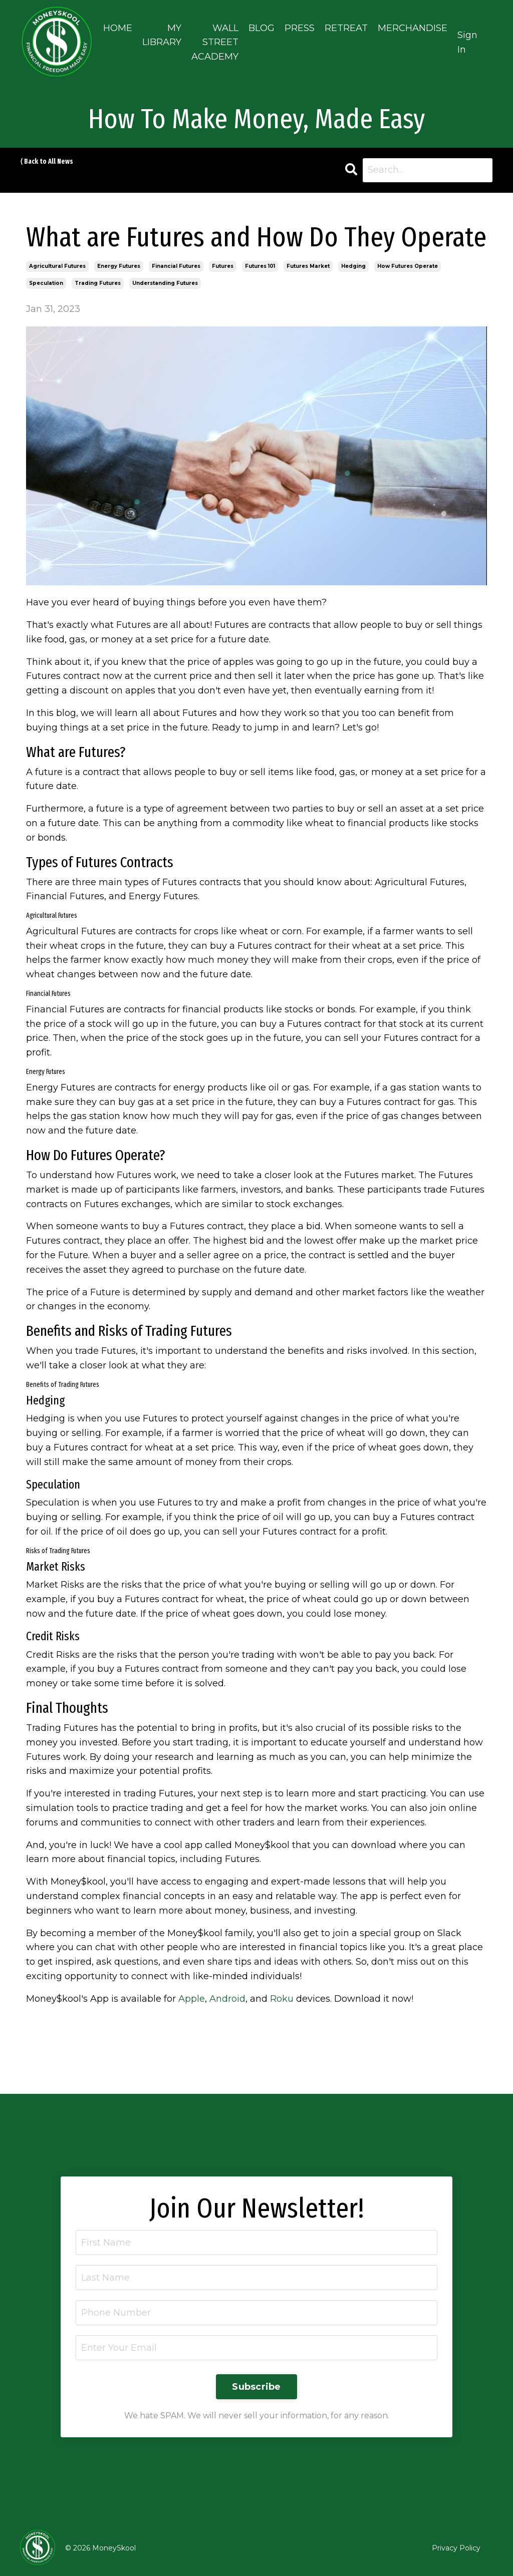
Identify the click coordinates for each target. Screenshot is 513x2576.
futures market (308, 266)
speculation (46, 283)
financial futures (176, 266)
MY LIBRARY (161, 35)
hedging (353, 266)
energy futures (118, 266)
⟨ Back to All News (46, 161)
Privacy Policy (456, 2547)
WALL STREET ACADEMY (214, 43)
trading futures (98, 283)
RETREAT (346, 28)
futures (222, 266)
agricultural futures (57, 266)
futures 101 (260, 266)
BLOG (261, 28)
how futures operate (407, 266)
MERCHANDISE (412, 28)
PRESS (300, 28)
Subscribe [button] (256, 2386)
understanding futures (165, 283)
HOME (117, 28)
